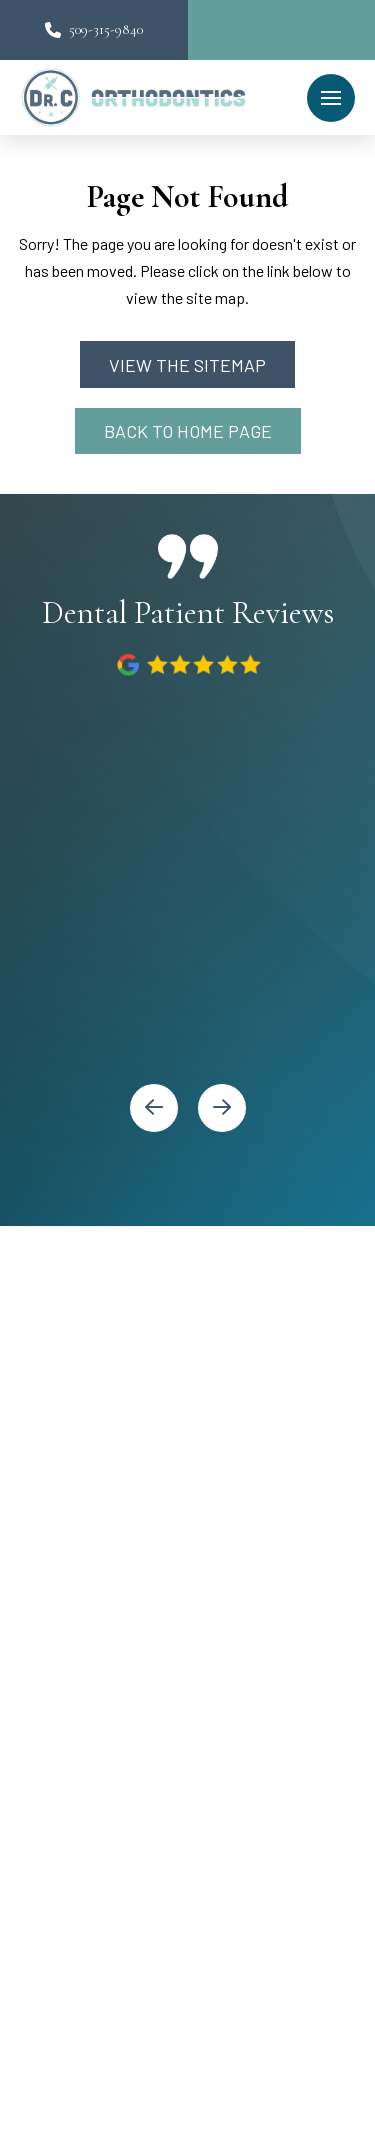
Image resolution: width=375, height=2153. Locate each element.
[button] (331, 98)
